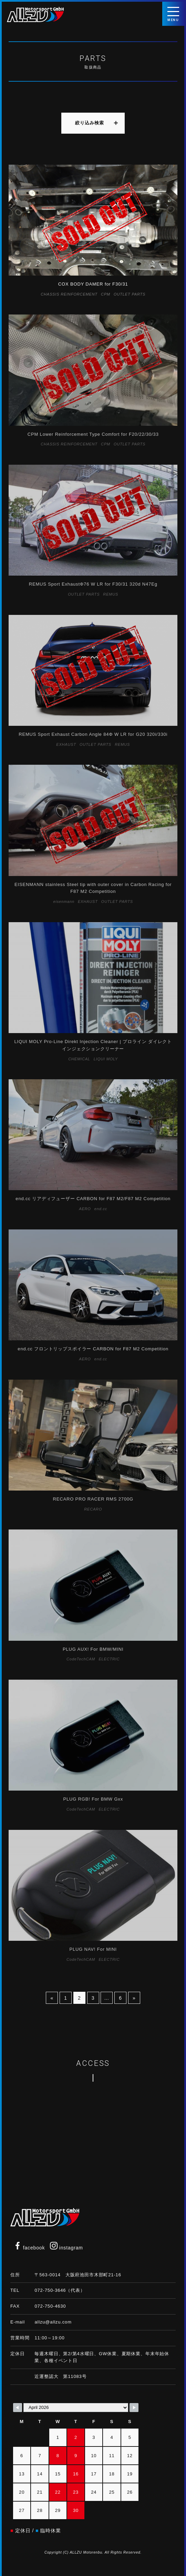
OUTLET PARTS (129, 294)
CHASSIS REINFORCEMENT (69, 294)
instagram (66, 2247)
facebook (29, 2247)
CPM (105, 294)
